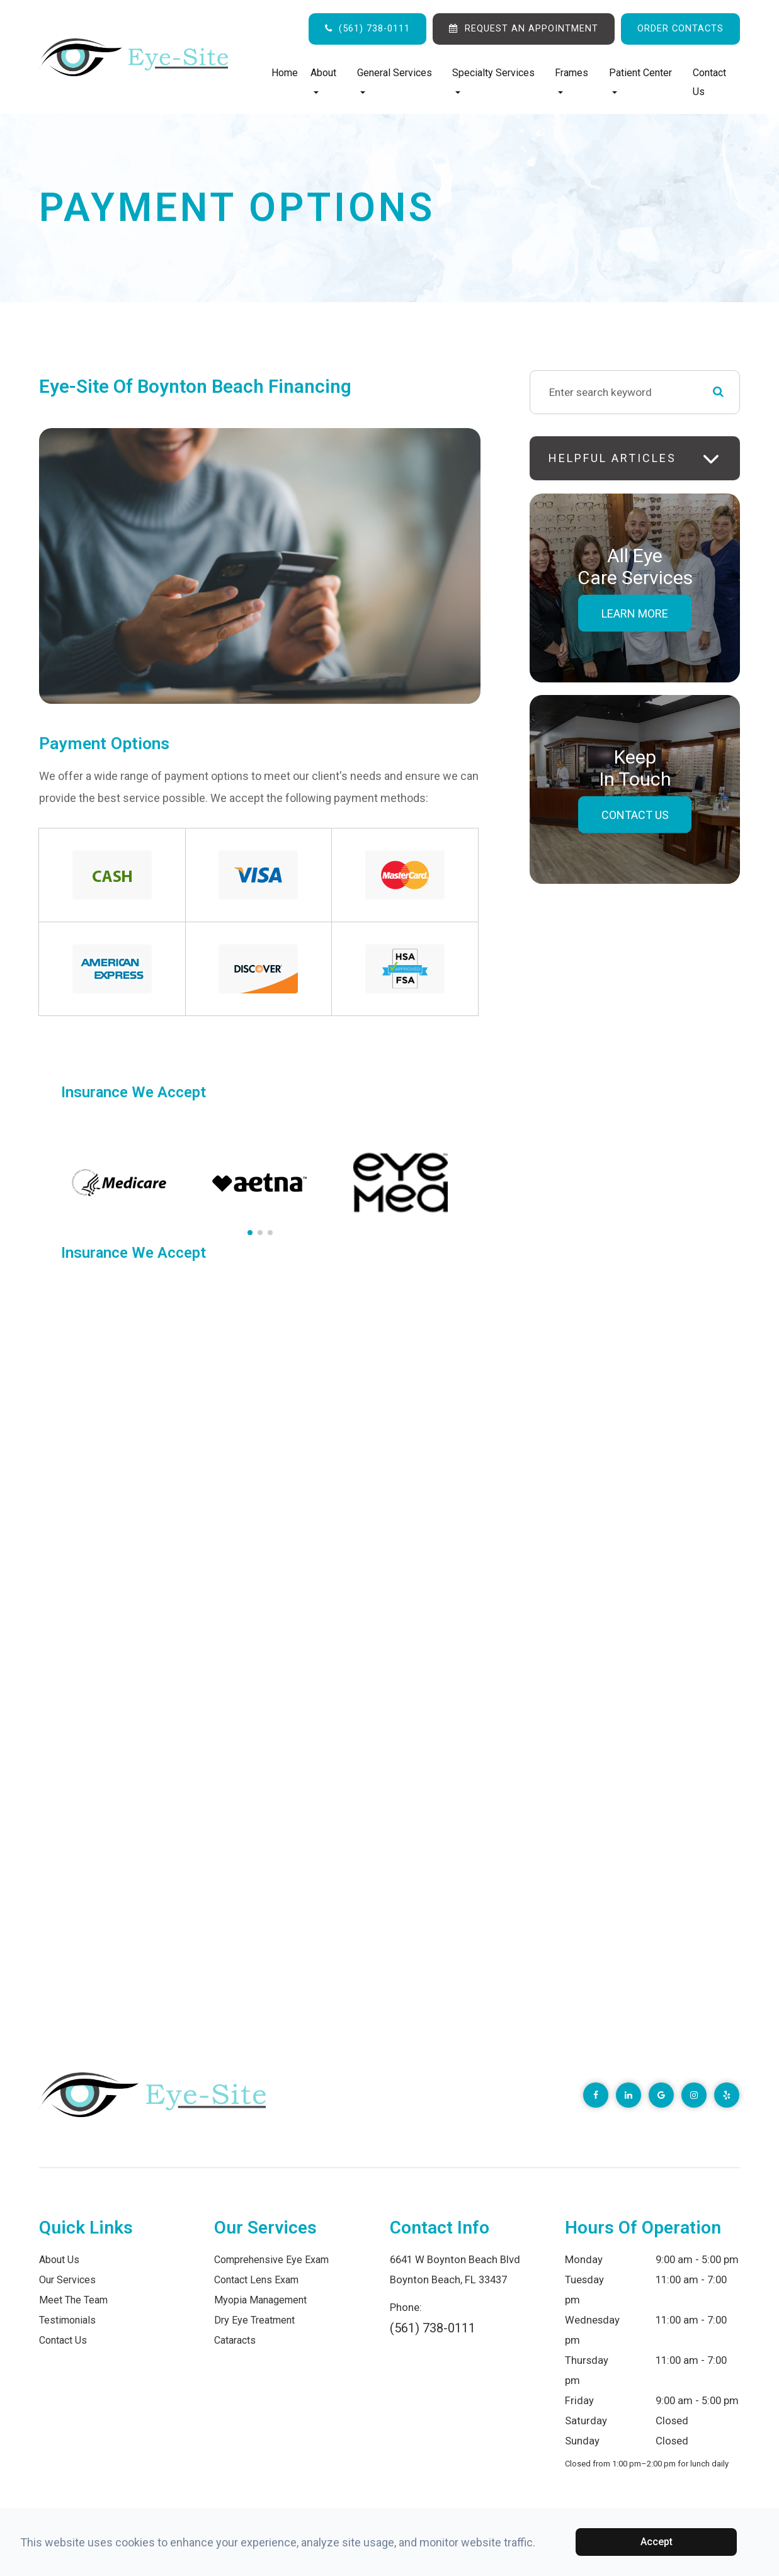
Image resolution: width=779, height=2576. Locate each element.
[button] (250, 1232)
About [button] (323, 80)
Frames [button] (571, 80)
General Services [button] (394, 80)
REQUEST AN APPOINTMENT (531, 28)
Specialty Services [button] (493, 80)
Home (284, 73)
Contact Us (709, 82)
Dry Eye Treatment (257, 2320)
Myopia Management (263, 2300)
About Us (60, 2260)
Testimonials (69, 2320)
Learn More (634, 613)
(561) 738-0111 (374, 28)
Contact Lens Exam (259, 2280)
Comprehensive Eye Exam (274, 2260)
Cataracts (237, 2340)
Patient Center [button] (640, 80)
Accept (656, 2542)
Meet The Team (75, 2300)
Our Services (68, 2280)
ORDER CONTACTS (680, 28)
